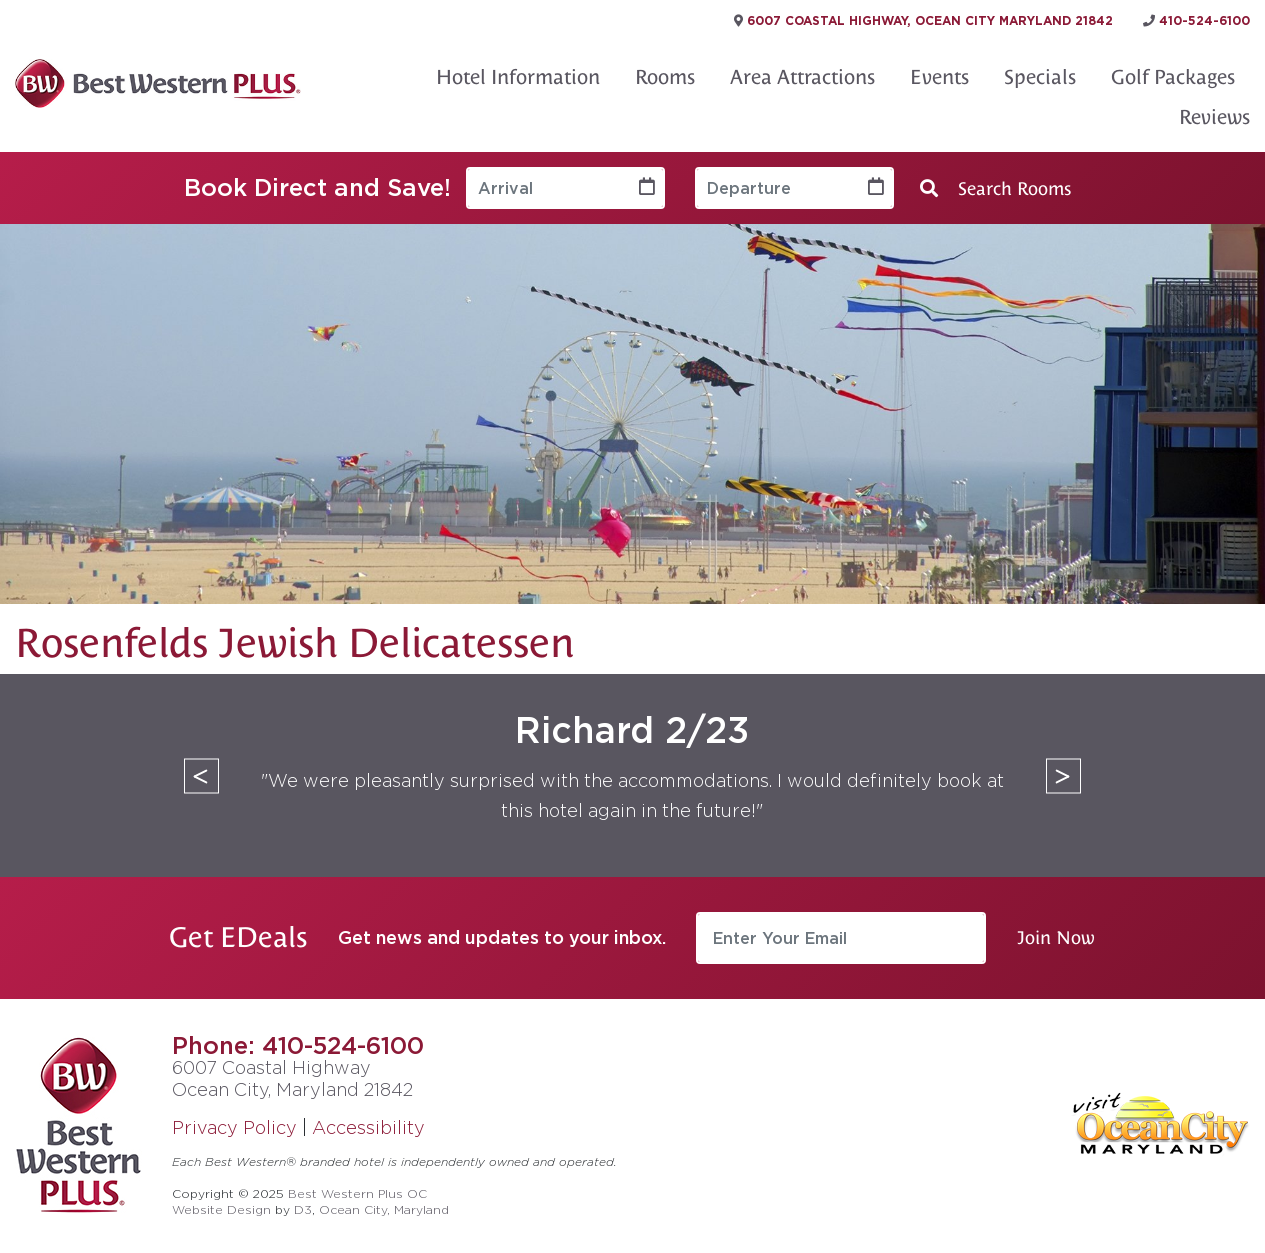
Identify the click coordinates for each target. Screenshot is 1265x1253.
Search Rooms (995, 188)
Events (939, 77)
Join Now (1056, 937)
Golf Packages (1173, 77)
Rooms (665, 77)
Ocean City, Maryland (384, 1209)
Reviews (1214, 117)
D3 (303, 1209)
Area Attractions (802, 77)
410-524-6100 (343, 1045)
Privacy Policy (234, 1127)
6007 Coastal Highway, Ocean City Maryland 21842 (923, 21)
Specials (1040, 77)
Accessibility (368, 1127)
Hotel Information (518, 77)
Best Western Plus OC (357, 1193)
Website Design (221, 1209)
